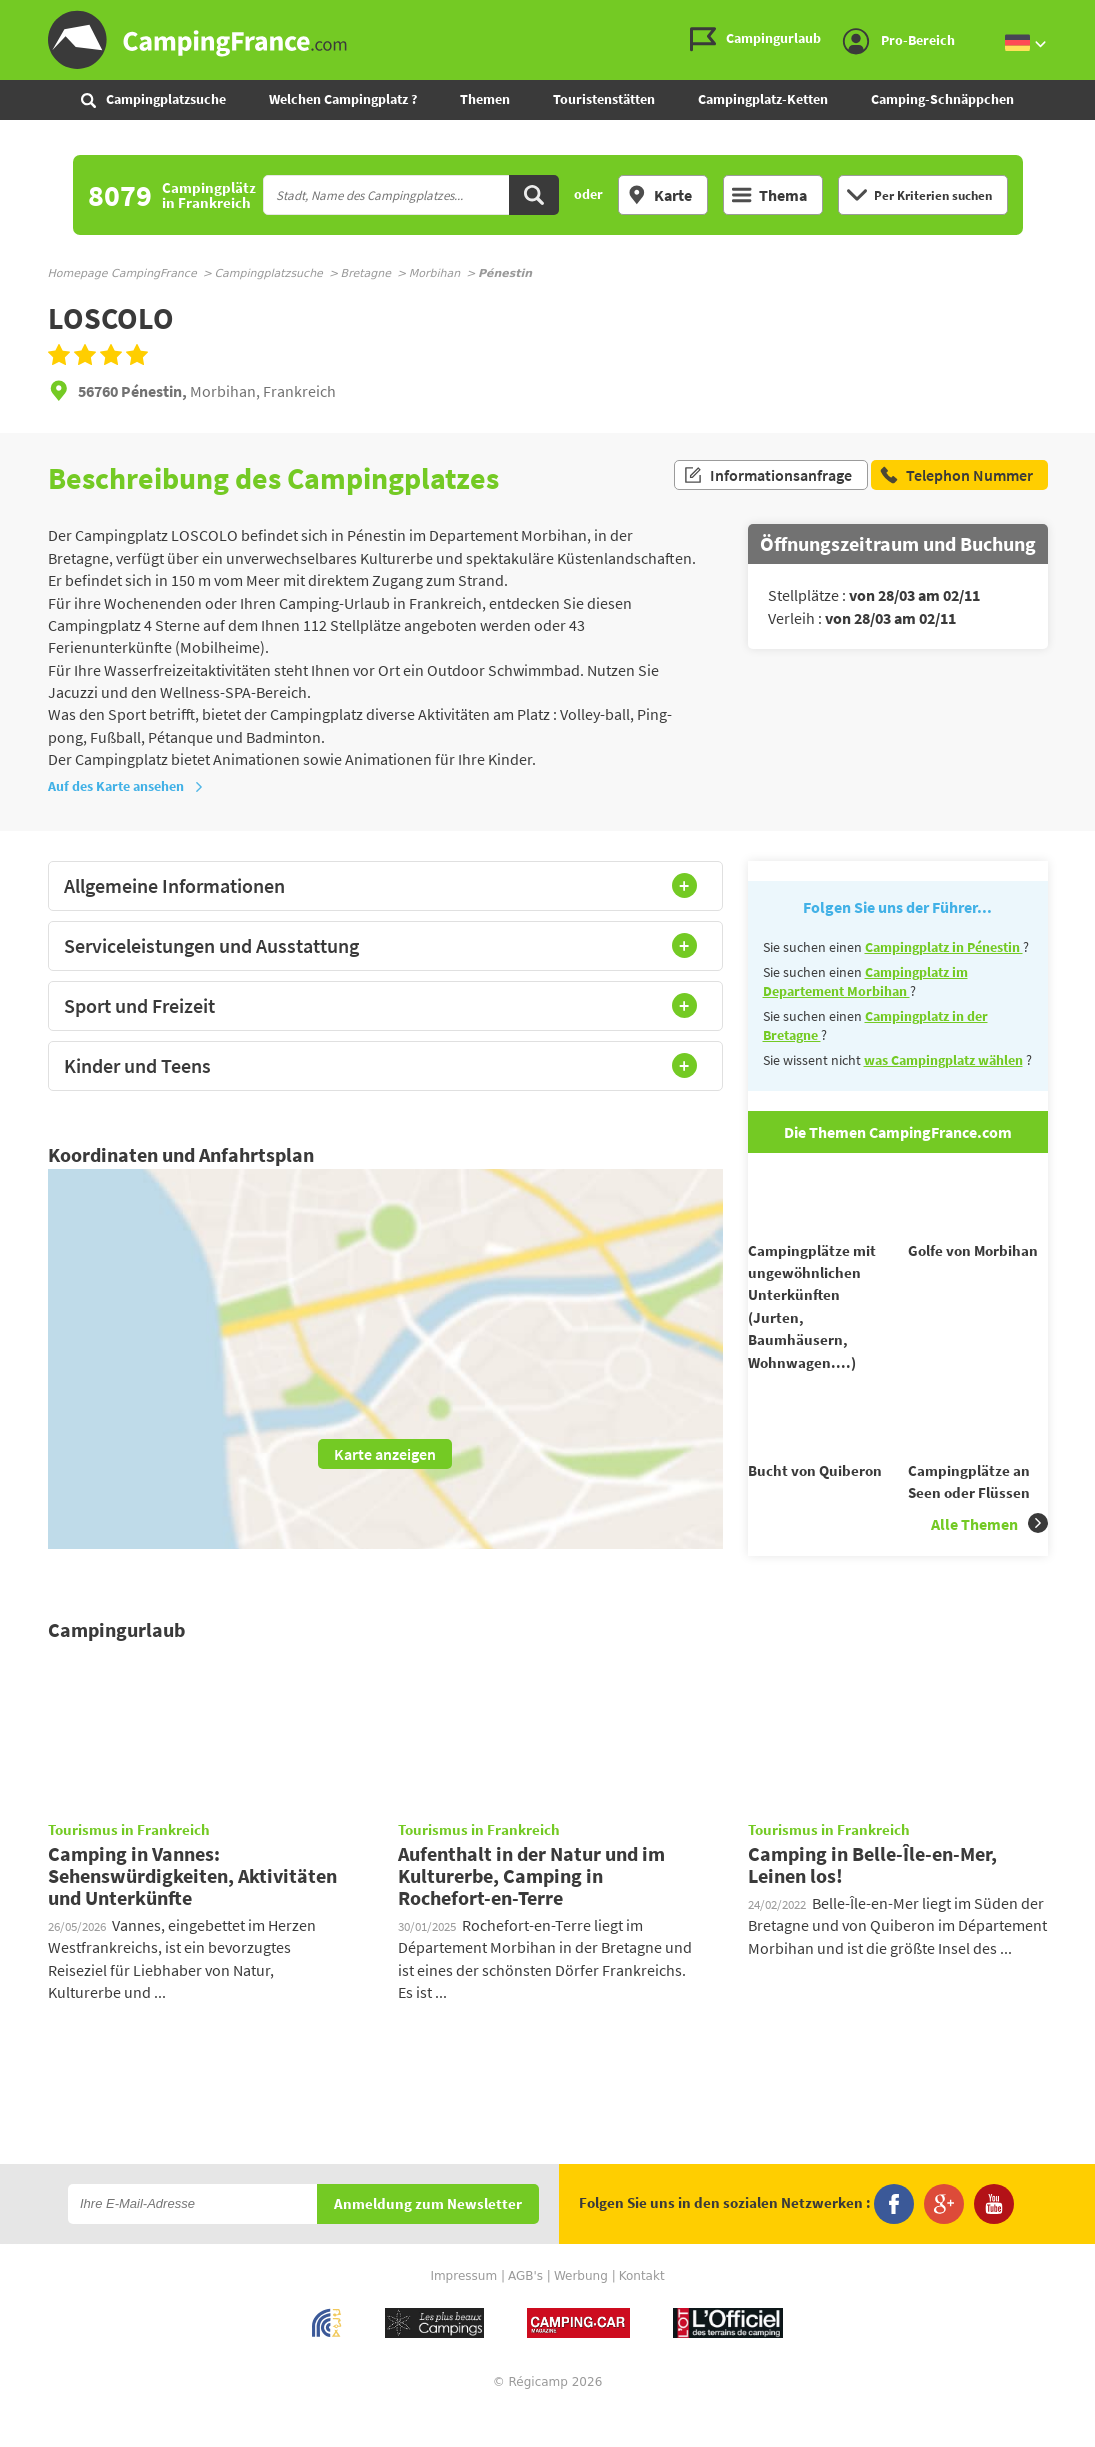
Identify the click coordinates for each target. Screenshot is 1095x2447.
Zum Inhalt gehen (1081, 16)
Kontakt (642, 2312)
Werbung (581, 2312)
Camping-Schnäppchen (942, 99)
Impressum (463, 2312)
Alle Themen (989, 1559)
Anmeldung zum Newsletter (428, 2240)
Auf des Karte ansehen (126, 786)
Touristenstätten (604, 99)
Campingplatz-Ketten (763, 99)
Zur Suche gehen (1091, 16)
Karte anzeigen (385, 1454)
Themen (485, 99)
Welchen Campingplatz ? (343, 99)
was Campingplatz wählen (943, 1060)
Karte (659, 195)
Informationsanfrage (767, 478)
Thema (769, 195)
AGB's (525, 2312)
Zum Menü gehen (1070, 16)
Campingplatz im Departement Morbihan (865, 982)
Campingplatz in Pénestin (944, 947)
